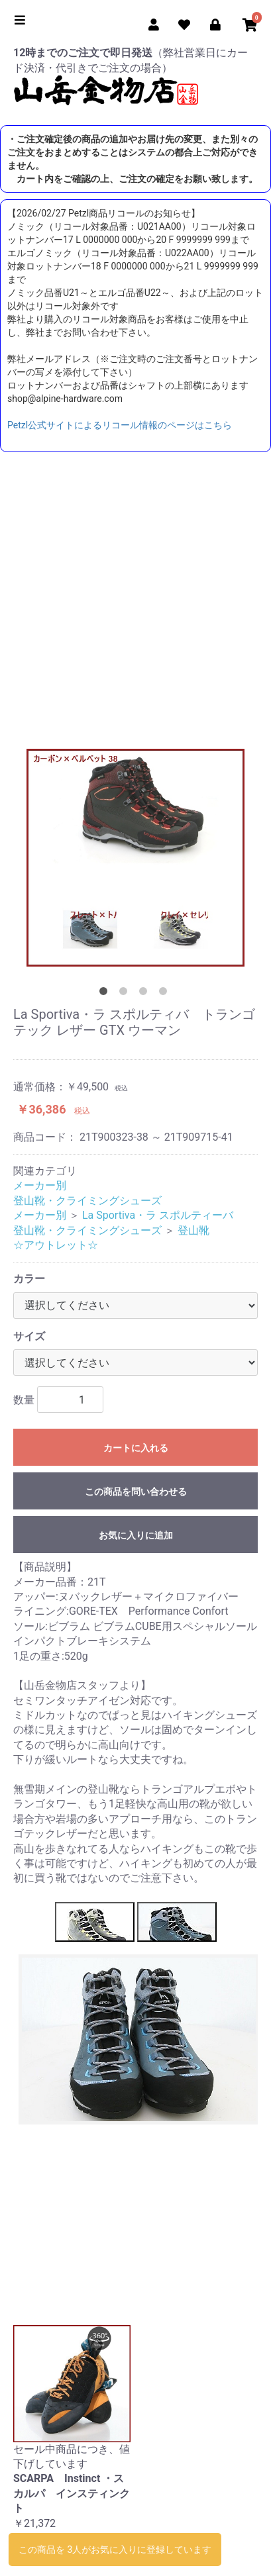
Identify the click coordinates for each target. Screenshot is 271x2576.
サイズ (29, 1336)
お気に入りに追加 (136, 1535)
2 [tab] (126, 993)
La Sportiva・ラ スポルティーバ (157, 1215)
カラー (29, 1278)
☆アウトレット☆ (55, 1245)
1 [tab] (106, 993)
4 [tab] (165, 993)
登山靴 (193, 1230)
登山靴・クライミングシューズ (87, 1200)
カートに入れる (135, 1448)
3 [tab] (145, 993)
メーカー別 (39, 1185)
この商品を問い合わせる (136, 1491)
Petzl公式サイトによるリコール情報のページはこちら (119, 425)
